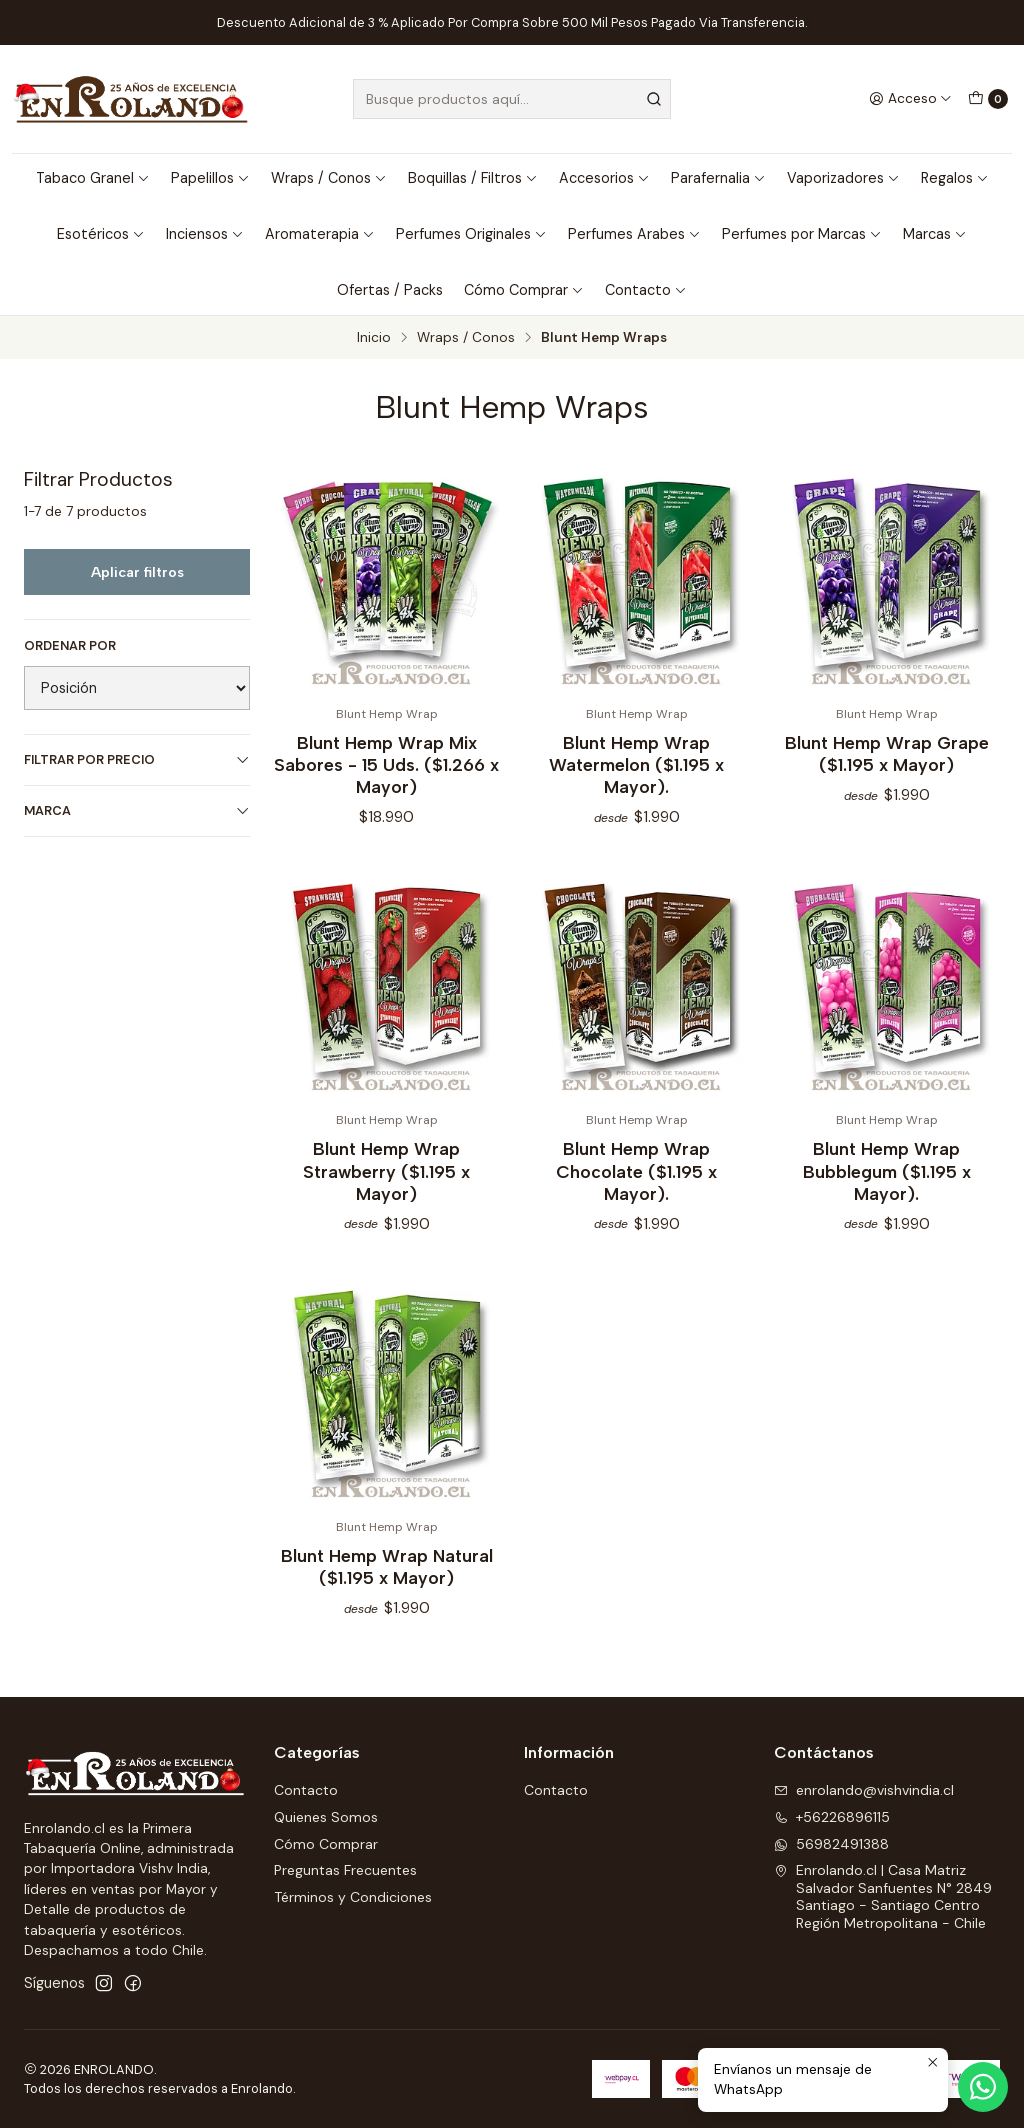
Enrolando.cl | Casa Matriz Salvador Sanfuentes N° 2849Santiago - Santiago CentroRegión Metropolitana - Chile (883, 1896)
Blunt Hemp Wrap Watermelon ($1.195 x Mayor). (636, 764)
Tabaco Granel (93, 178)
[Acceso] (910, 99)
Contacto (646, 290)
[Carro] (988, 99)
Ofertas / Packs (390, 290)
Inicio (374, 338)
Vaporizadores (843, 178)
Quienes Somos (326, 1817)
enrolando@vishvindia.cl (864, 1790)
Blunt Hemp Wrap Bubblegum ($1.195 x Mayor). (887, 1186)
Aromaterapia (320, 234)
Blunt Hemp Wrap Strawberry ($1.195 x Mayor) (386, 1186)
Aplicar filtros (137, 572)
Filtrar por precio (137, 759)
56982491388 (831, 1844)
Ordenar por (70, 646)
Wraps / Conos (329, 178)
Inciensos (205, 234)
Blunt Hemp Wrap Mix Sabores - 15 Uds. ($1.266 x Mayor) (386, 764)
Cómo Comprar (524, 290)
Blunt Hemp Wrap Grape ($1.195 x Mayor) (887, 753)
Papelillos (210, 178)
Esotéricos (101, 234)
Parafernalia (718, 178)
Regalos (955, 178)
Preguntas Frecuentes (345, 1870)
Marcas (935, 234)
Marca (137, 810)
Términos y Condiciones (353, 1897)
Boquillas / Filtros (473, 178)
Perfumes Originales (471, 234)
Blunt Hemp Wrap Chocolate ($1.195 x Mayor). (636, 1186)
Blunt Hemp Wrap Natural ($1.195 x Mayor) (387, 1582)
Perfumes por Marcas (802, 234)
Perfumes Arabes (634, 234)
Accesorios (604, 178)
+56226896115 (832, 1817)
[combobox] (511, 99)
